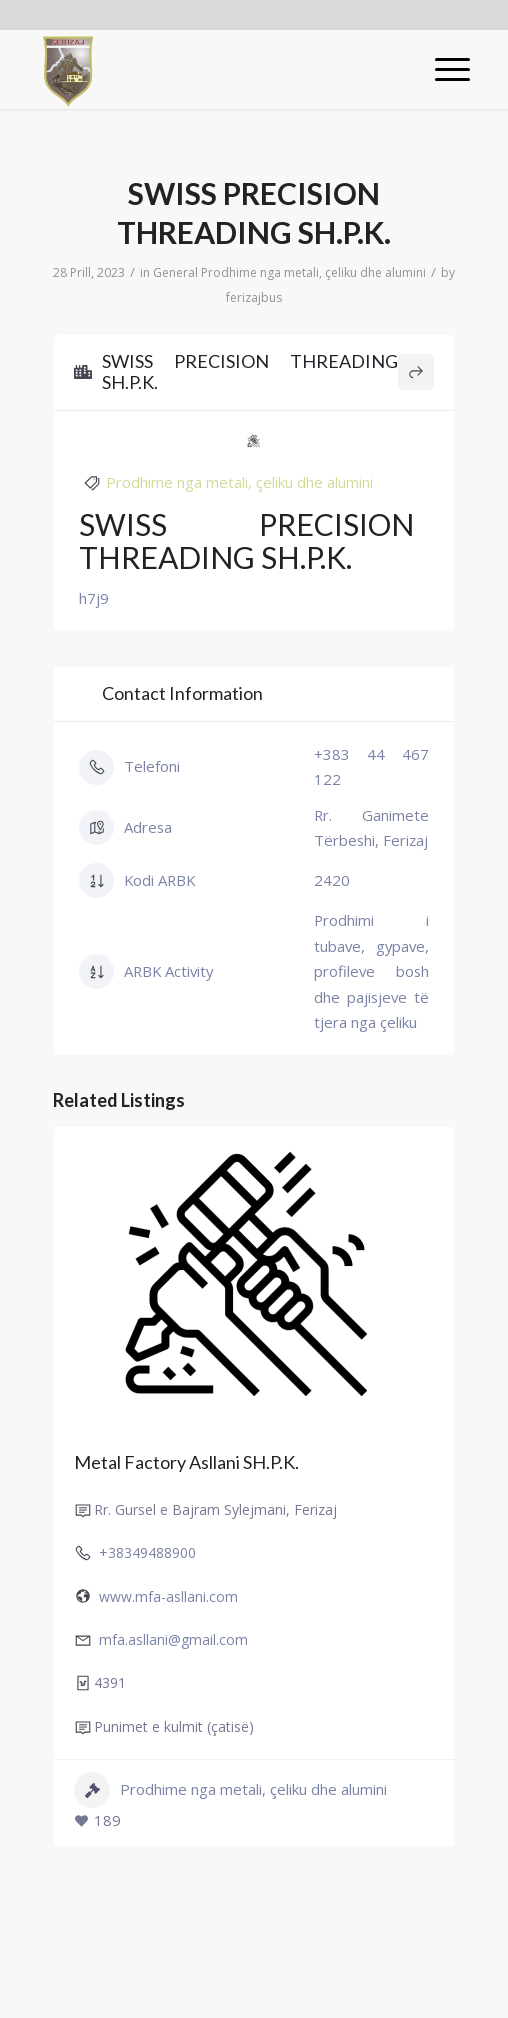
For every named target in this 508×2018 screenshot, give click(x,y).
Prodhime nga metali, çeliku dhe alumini (313, 272)
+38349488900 (147, 1552)
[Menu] (442, 69)
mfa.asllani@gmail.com (173, 1639)
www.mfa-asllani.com (168, 1596)
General (175, 272)
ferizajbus (254, 297)
